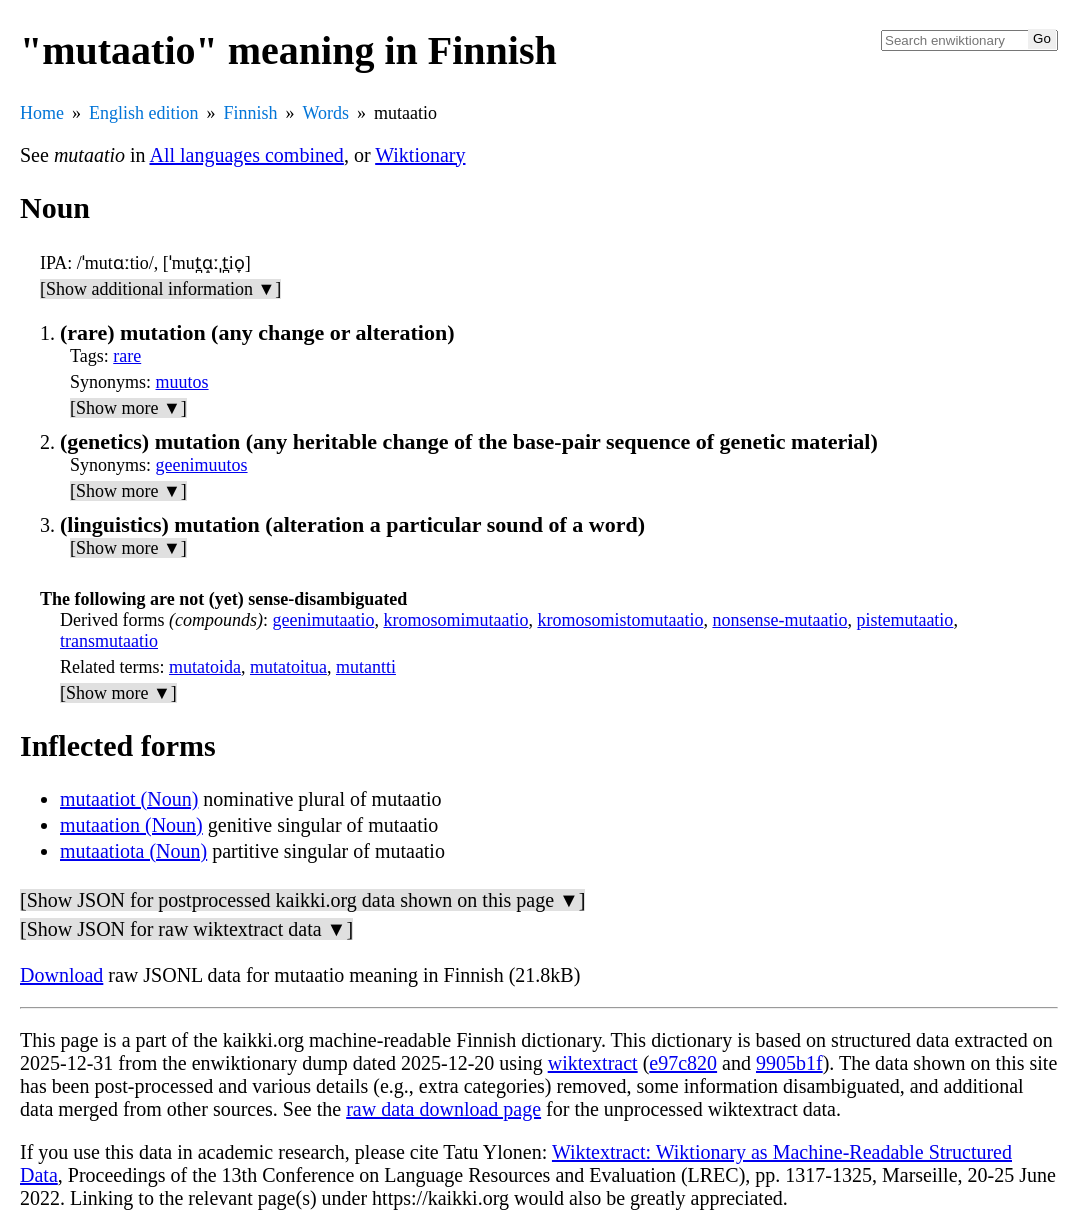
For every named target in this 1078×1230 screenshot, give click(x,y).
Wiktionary (420, 155)
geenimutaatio (323, 620)
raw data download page (443, 1109)
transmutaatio (109, 641)
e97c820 (683, 1063)
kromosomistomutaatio (620, 620)
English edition (144, 113)
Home (42, 113)
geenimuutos (202, 465)
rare (127, 356)
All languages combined (246, 155)
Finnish (251, 113)
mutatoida (205, 667)
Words (326, 113)
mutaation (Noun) (131, 825)
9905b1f (789, 1063)
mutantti (366, 667)
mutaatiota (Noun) (133, 851)
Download (61, 975)
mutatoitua (288, 667)
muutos (182, 382)
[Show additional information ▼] (160, 289)
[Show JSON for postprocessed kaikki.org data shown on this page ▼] (302, 900)
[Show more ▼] (128, 408)
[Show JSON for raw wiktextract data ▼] (186, 929)
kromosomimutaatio (455, 620)
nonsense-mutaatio (779, 620)
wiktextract (593, 1063)
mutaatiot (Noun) (129, 799)
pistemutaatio (904, 620)
